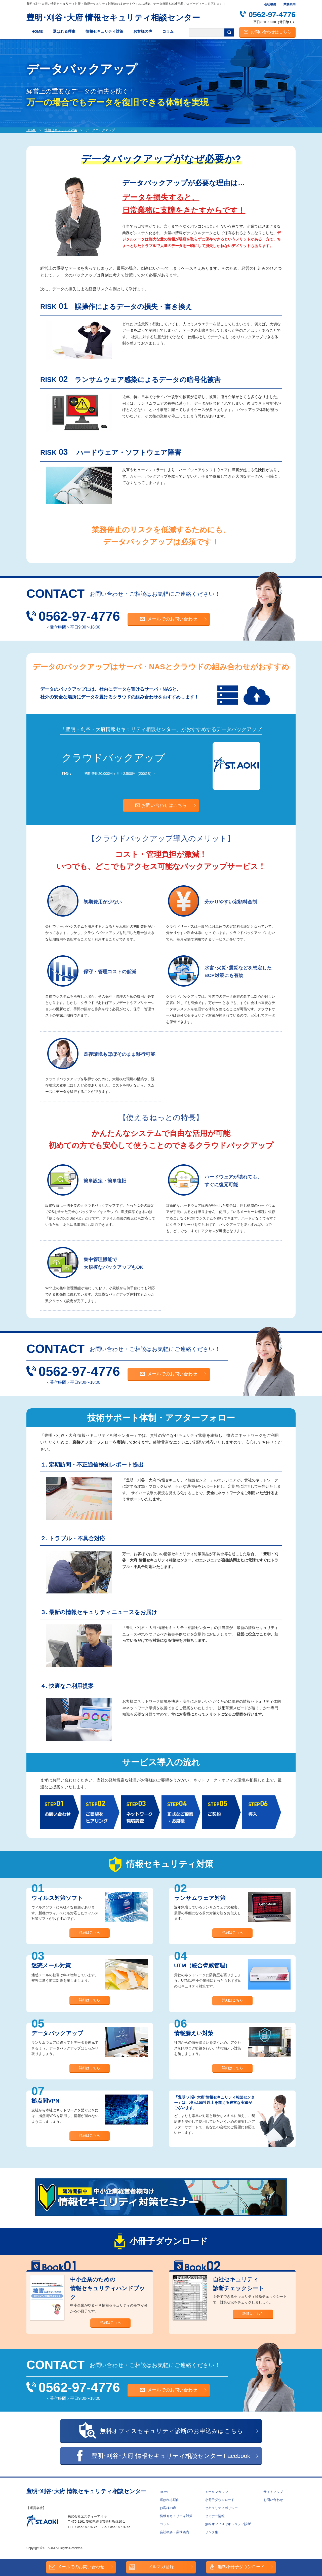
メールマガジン (216, 2492)
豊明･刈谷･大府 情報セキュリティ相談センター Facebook (170, 2455)
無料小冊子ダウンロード (241, 2566)
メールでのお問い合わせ (171, 618)
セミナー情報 (215, 2516)
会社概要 (270, 4)
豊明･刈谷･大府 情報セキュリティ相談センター (113, 17)
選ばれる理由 (64, 31)
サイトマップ (273, 2492)
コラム (168, 31)
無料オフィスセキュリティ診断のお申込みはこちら (171, 2430)
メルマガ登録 (161, 2566)
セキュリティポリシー (221, 2508)
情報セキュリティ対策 (104, 31)
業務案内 (290, 4)
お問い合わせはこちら (270, 32)
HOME (37, 31)
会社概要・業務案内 (174, 2532)
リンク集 (211, 2532)
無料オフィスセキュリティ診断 (228, 2524)
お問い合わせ (273, 2500)
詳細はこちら (89, 1932)
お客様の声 (142, 31)
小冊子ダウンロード (219, 2500)
